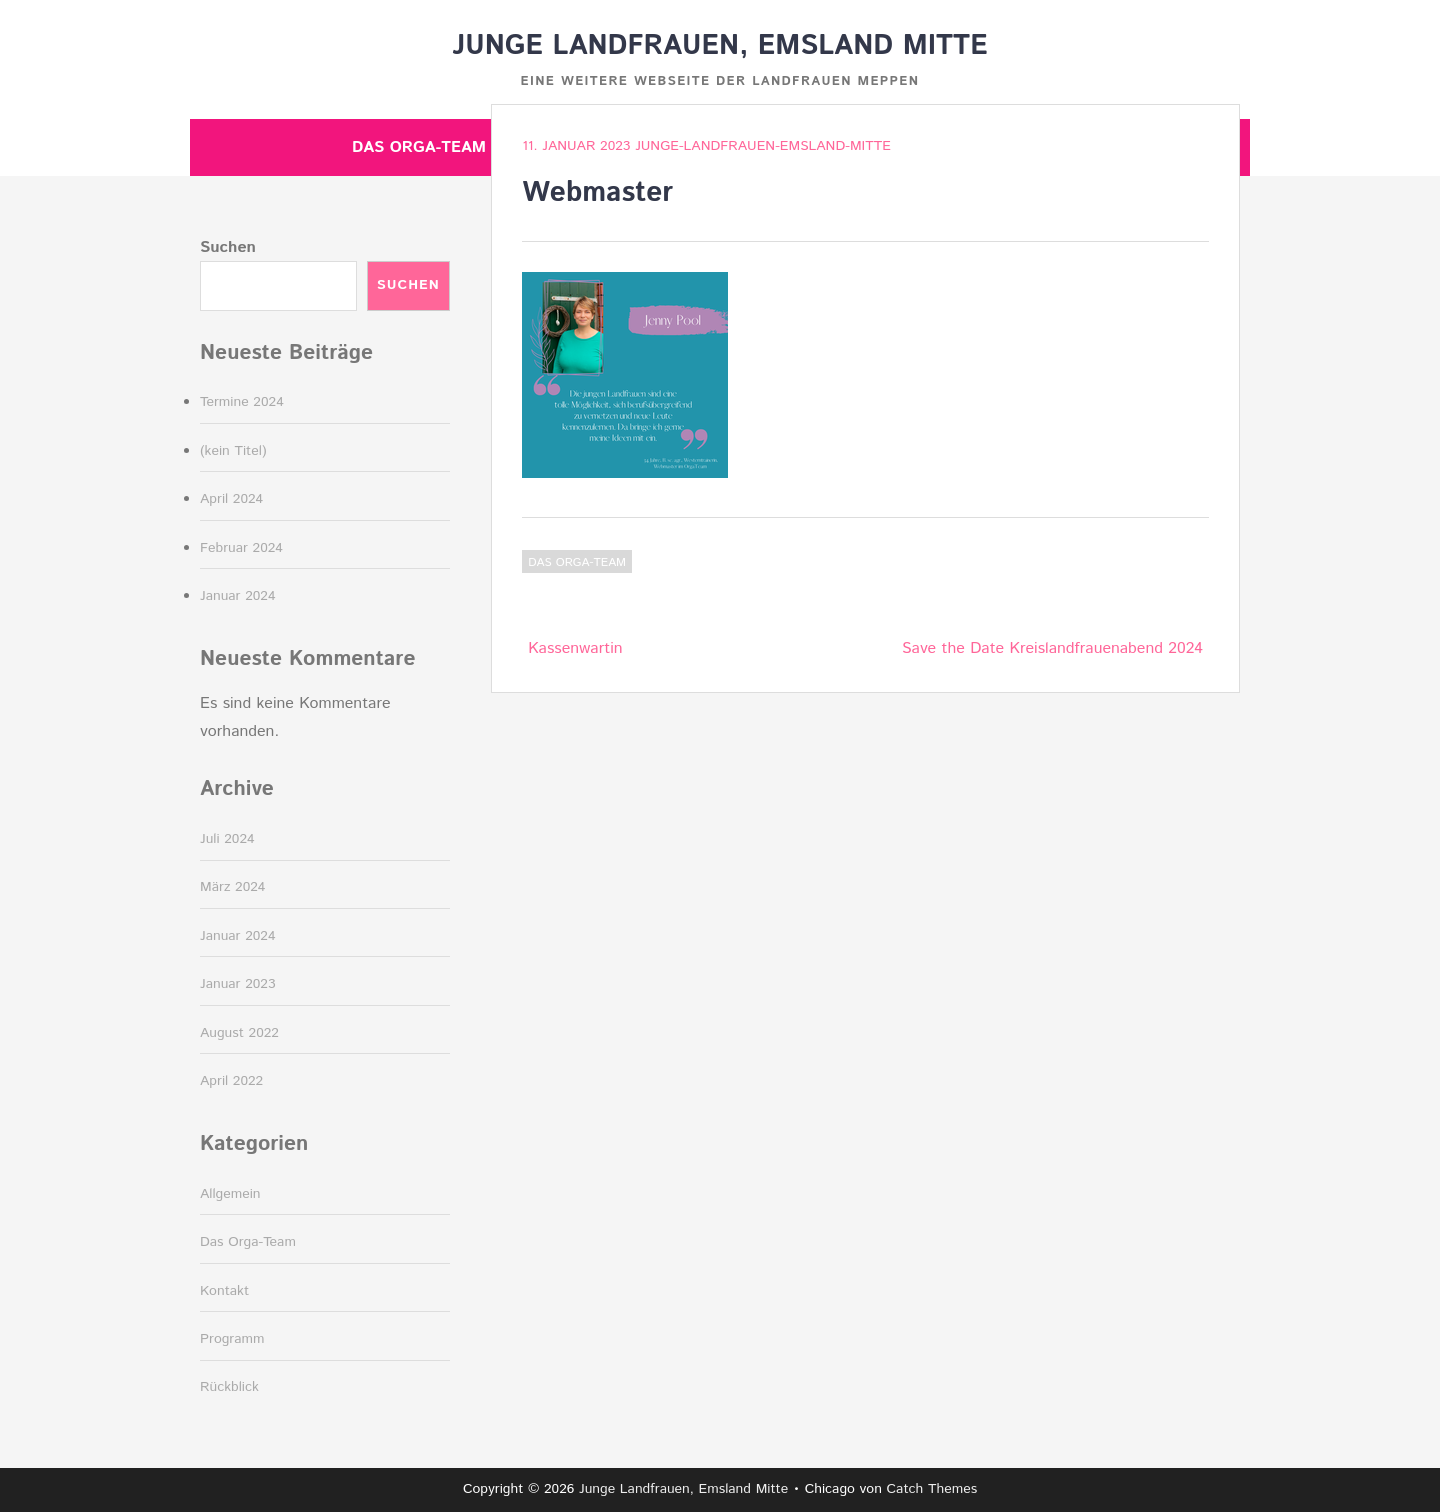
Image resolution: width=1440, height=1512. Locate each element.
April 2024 (231, 499)
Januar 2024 (238, 596)
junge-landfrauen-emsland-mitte (763, 146)
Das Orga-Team (419, 147)
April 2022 (231, 1081)
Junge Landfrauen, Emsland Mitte (719, 46)
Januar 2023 (238, 984)
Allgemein (230, 1194)
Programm (232, 1339)
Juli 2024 (227, 839)
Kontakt (224, 1291)
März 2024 (232, 887)
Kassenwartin (575, 648)
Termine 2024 (242, 402)
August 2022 (239, 1033)
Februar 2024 (241, 548)
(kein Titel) (233, 451)
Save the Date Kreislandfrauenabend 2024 (1052, 648)
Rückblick (229, 1387)
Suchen (228, 247)
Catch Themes (932, 1489)
